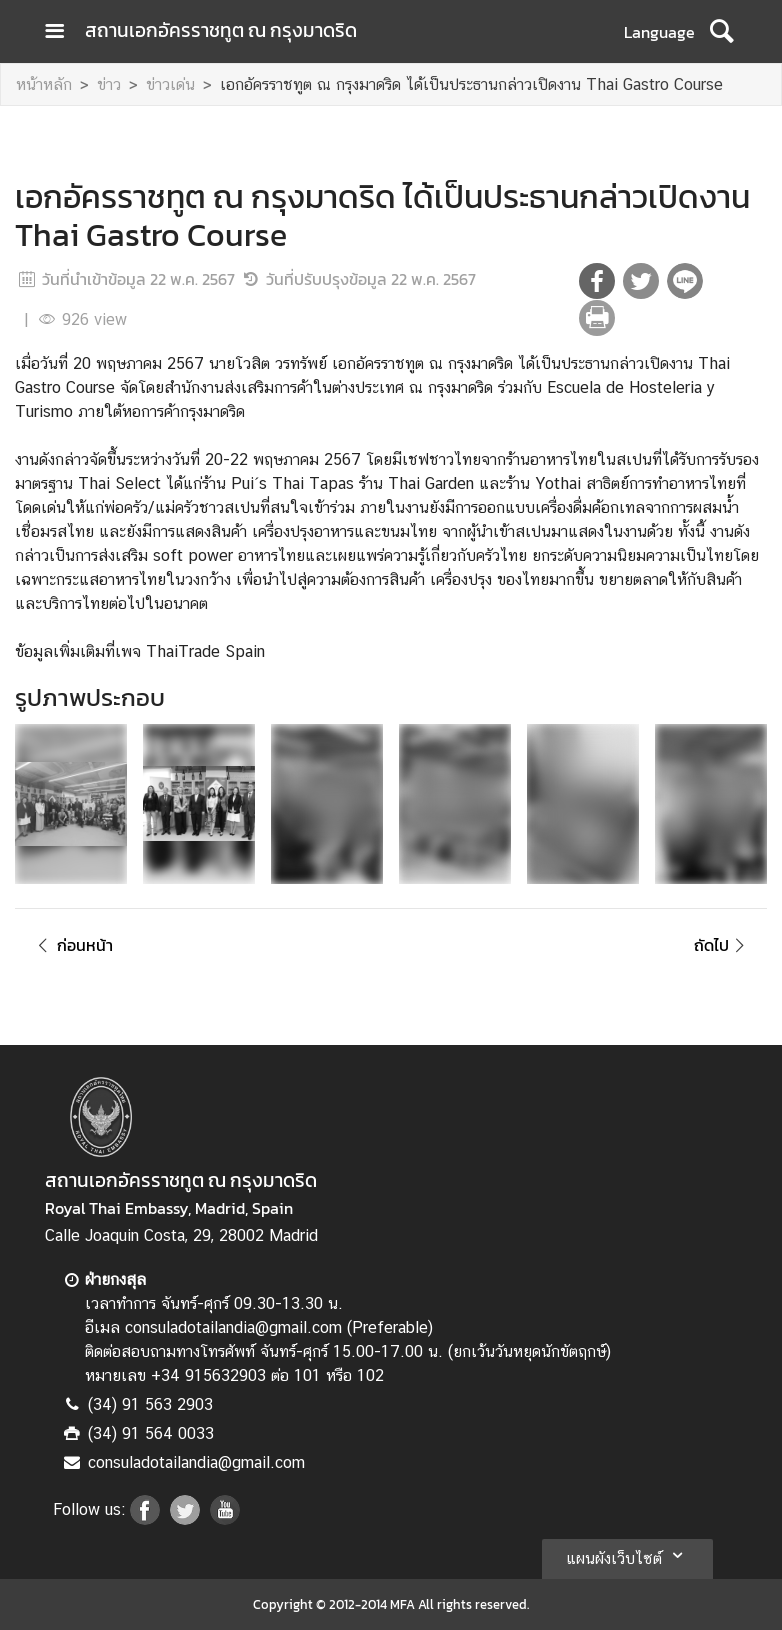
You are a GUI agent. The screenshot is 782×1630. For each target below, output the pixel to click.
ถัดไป (722, 945)
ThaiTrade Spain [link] (205, 651)
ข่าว (109, 84)
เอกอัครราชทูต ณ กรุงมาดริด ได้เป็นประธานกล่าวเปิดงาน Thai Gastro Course (471, 84)
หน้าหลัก (44, 84)
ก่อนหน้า (72, 945)
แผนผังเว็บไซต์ (627, 1555)
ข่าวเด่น (170, 84)
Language (659, 32)
